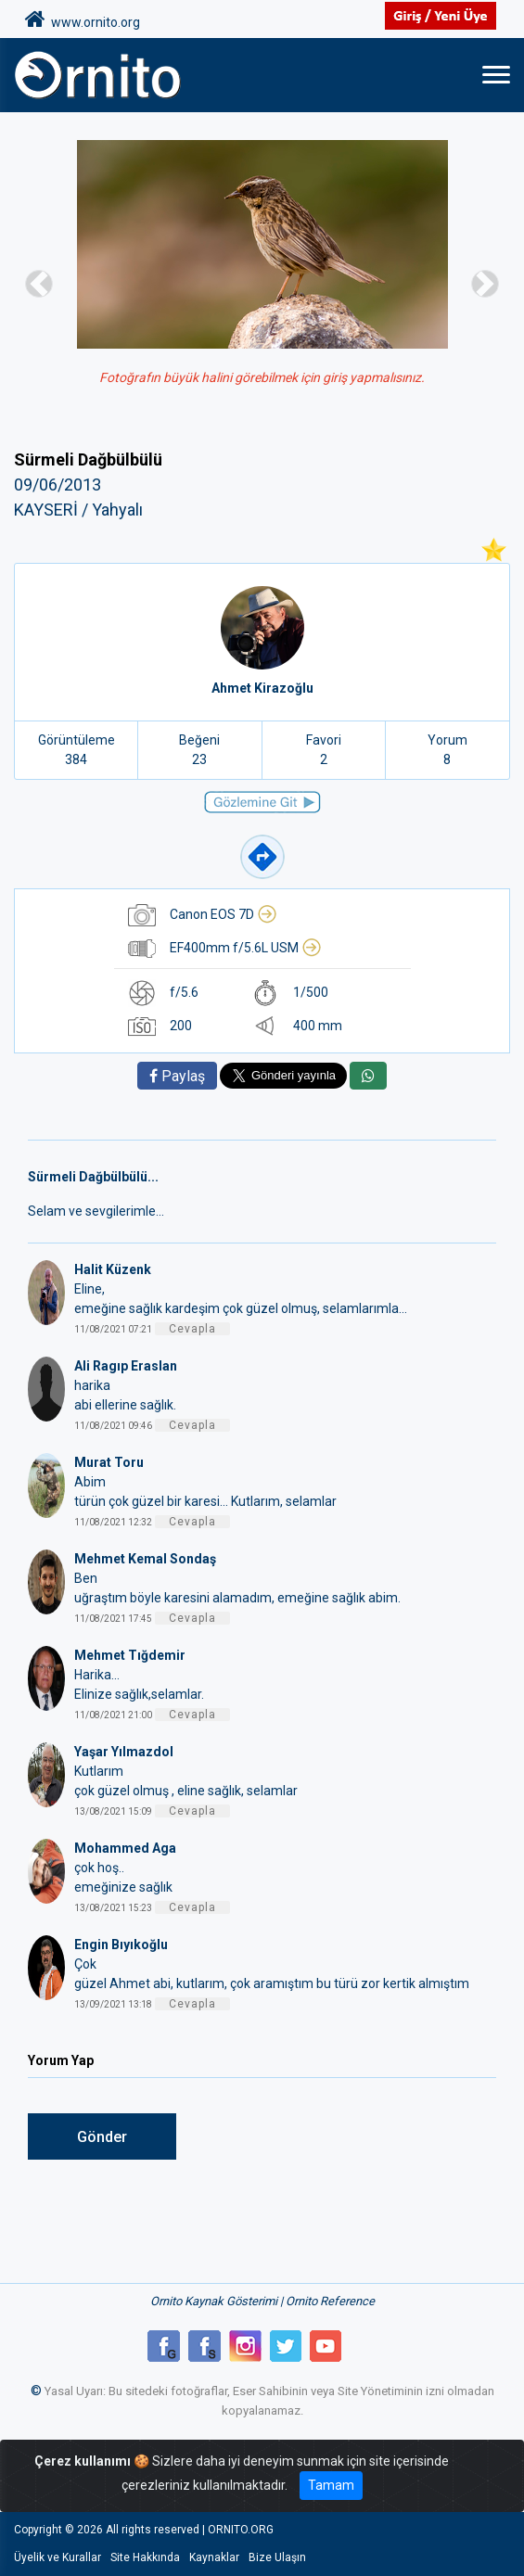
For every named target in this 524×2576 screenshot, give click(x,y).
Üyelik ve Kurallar (57, 2557)
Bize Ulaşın (277, 2557)
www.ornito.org (82, 19)
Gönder (102, 2137)
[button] (39, 283)
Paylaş (177, 1076)
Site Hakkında (145, 2557)
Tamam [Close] (331, 2485)
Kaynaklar (214, 2557)
